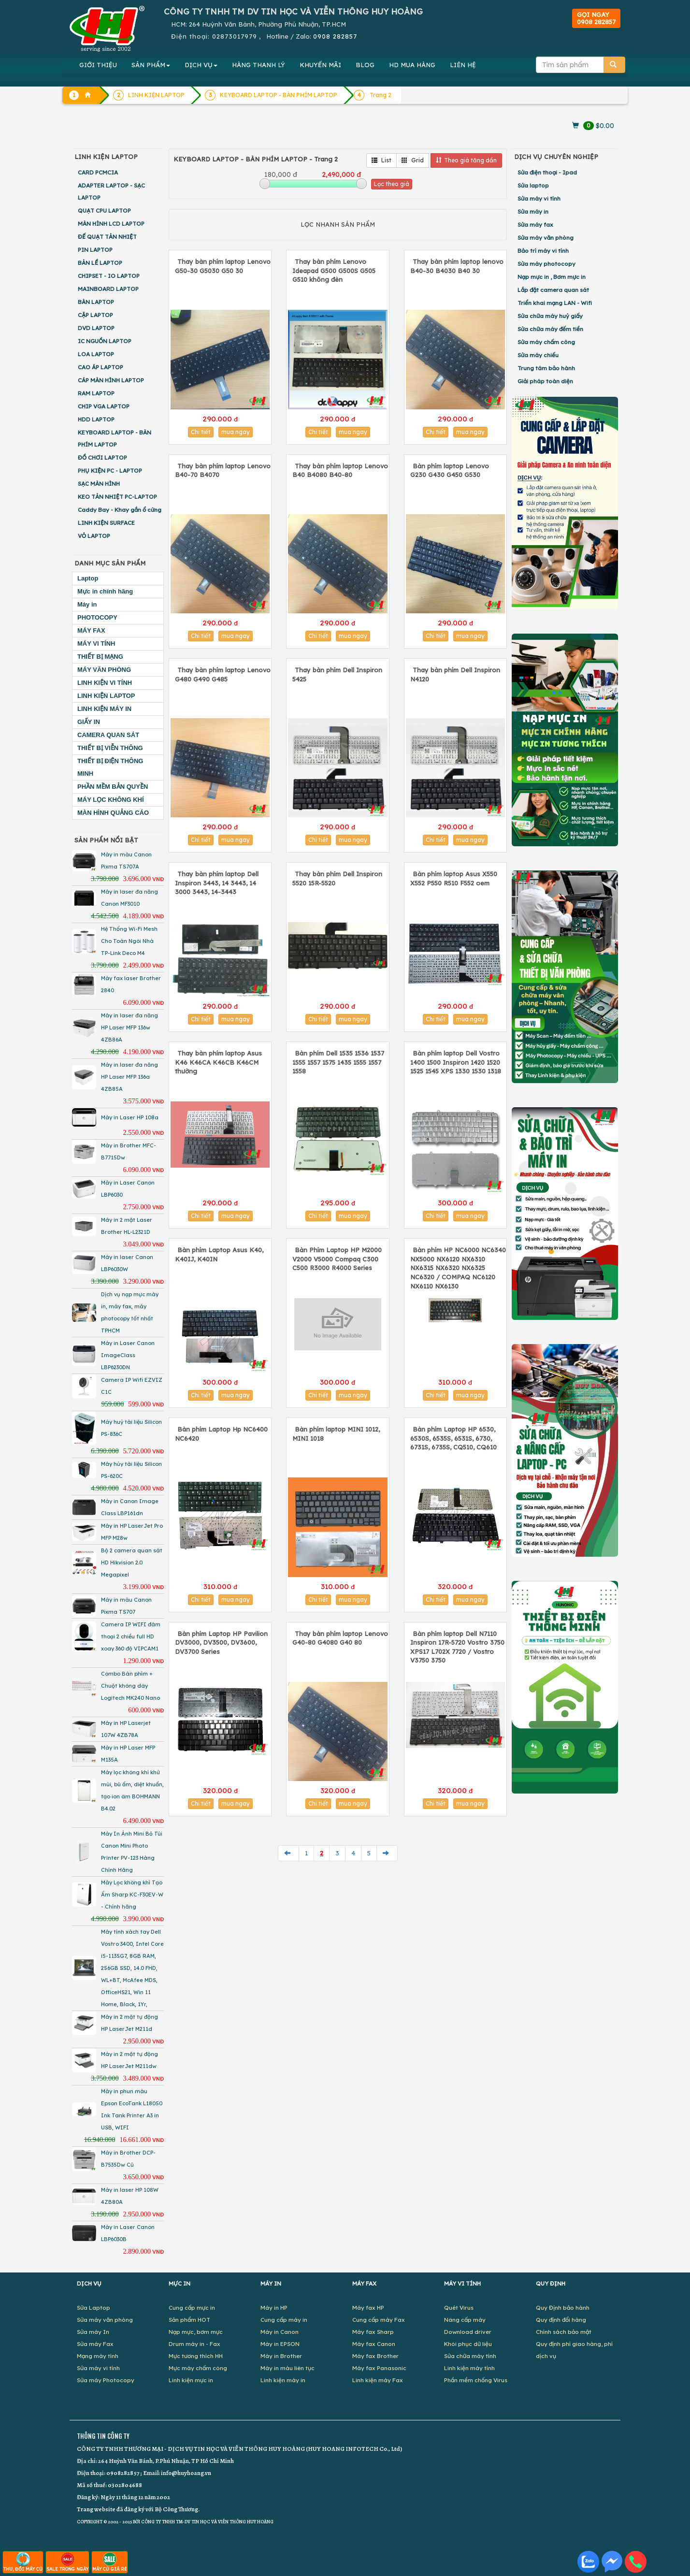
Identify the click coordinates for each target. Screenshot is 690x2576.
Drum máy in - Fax (194, 2343)
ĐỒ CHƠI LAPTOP (102, 457)
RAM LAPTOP (96, 393)
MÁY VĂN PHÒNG (104, 669)
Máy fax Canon (373, 2343)
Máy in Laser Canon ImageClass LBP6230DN (128, 1355)
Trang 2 (380, 95)
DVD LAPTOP (96, 328)
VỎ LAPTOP (94, 535)
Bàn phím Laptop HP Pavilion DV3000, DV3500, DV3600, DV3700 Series (221, 1642)
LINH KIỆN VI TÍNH (104, 682)
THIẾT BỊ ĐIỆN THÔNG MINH (110, 767)
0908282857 (122, 2473)
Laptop (87, 578)
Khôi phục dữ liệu (468, 2343)
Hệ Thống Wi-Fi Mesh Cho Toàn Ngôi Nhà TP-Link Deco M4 (129, 941)
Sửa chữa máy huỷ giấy (550, 315)
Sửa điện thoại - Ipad (547, 172)
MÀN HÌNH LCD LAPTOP (111, 223)
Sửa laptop (533, 185)
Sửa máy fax (535, 224)
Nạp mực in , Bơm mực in (552, 276)
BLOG (365, 65)
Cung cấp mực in (192, 2307)
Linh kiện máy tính (469, 2368)
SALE (67, 2562)
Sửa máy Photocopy (105, 2380)
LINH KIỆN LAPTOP (106, 695)
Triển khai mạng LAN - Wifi (555, 302)
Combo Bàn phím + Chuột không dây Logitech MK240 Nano (130, 1685)
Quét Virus (459, 2307)
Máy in (87, 604)
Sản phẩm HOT (189, 2319)
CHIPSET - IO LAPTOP (109, 275)
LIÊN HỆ (463, 65)
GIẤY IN (88, 721)
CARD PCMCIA (98, 172)
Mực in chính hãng (105, 591)
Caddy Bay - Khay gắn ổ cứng (119, 509)
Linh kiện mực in (191, 2380)
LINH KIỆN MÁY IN (104, 708)
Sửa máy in (533, 211)
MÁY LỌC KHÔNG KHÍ (110, 799)
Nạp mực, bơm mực (196, 2331)
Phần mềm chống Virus (475, 2380)
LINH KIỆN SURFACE (106, 522)
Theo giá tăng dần (466, 160)
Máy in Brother (281, 2355)
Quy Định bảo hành (562, 2307)
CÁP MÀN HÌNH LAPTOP (111, 380)
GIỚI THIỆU (98, 65)
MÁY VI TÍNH (96, 643)
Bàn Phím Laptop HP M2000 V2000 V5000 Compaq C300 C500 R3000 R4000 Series (337, 1259)
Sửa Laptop (93, 2307)
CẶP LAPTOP (95, 314)
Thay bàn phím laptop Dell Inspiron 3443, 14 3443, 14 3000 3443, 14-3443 (217, 883)
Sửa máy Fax (95, 2343)
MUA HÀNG (412, 65)
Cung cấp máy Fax (378, 2319)
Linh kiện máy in (282, 2380)
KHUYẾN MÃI (320, 65)
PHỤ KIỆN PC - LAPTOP (110, 470)
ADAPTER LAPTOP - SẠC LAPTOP (111, 191)
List (381, 160)
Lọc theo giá (391, 184)
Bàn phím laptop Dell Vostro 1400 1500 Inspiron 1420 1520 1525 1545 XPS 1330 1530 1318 (455, 1062)
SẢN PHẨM (150, 65)
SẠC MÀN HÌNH (99, 483)
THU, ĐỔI (23, 2562)
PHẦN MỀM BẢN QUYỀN (112, 786)
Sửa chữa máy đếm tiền (550, 329)
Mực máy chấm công (198, 2368)
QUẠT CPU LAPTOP (104, 210)
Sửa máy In (93, 2331)
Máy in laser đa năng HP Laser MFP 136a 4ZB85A (129, 1076)
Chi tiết (201, 431)
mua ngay (235, 431)
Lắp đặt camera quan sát (553, 289)
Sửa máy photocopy (546, 263)
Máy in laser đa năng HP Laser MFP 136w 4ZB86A (129, 1027)
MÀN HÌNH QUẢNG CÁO (113, 812)
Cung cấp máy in (283, 2319)
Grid (413, 160)
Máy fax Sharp (373, 2331)
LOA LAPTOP (96, 354)
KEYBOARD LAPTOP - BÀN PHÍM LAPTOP (114, 438)
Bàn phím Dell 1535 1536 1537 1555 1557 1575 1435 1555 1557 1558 (338, 1062)
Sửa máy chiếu (538, 355)
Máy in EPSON (280, 2343)
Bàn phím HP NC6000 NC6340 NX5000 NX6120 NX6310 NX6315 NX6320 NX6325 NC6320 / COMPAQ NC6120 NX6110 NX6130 (458, 1267)
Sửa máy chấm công (546, 342)
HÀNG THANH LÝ (258, 65)
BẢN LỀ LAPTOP (100, 262)
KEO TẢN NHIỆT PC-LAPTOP (117, 496)
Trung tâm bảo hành (546, 368)
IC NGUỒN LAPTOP (104, 341)
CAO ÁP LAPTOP (100, 367)
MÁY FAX (91, 630)
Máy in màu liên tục (287, 2368)
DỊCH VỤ (201, 65)
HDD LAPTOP (96, 419)
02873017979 (234, 36)
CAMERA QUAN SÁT (108, 734)
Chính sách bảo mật (563, 2331)
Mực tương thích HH (196, 2355)
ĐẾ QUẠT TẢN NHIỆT (107, 236)
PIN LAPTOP (95, 249)
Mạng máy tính (97, 2355)
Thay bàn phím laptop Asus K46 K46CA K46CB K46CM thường (218, 1062)
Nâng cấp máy (465, 2319)
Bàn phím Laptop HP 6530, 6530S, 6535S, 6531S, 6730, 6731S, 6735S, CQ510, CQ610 (453, 1438)
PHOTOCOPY (97, 617)
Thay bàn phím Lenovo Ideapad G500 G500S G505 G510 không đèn (333, 270)
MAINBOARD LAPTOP (108, 288)
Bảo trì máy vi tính (543, 250)
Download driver (467, 2331)
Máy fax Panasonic (379, 2368)
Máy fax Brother (375, 2355)
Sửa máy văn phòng (546, 237)
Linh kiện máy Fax (377, 2380)
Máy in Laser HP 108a (129, 1117)
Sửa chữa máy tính (470, 2355)
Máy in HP (274, 2307)
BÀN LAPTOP (96, 301)
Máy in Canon (279, 2331)
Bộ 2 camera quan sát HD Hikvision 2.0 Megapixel (131, 1562)
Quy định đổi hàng (561, 2319)
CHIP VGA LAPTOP (103, 406)
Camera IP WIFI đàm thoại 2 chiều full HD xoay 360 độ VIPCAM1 (130, 1636)
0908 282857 (335, 36)
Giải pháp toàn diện (545, 381)
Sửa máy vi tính (539, 198)
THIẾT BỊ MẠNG (100, 656)
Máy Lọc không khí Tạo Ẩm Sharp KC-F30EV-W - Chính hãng (132, 1894)
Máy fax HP (368, 2307)
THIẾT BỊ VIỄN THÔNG (110, 748)
